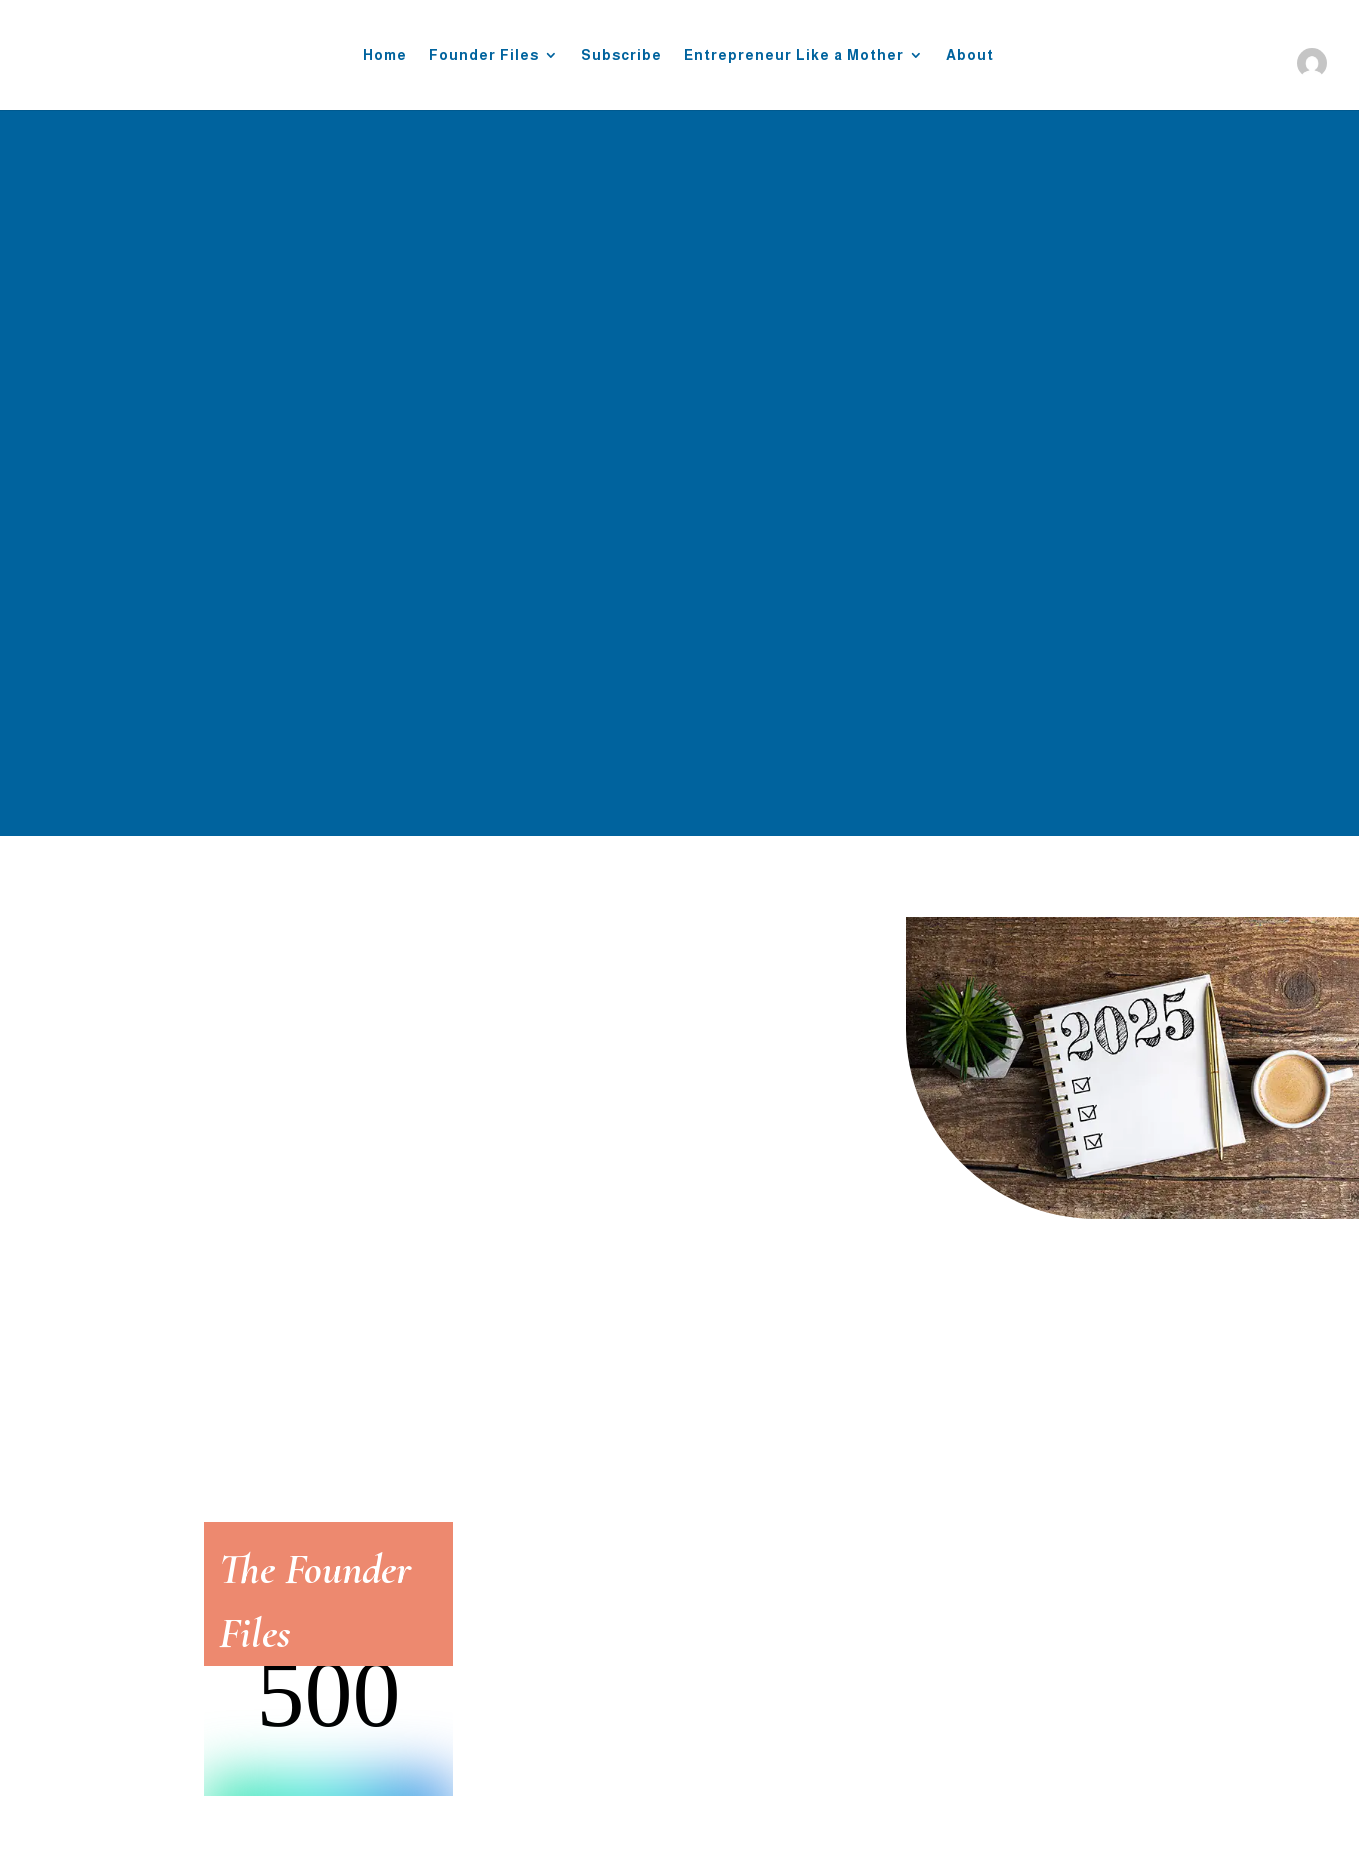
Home (385, 55)
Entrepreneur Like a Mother (794, 55)
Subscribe (621, 55)
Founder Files (484, 55)
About (970, 55)
